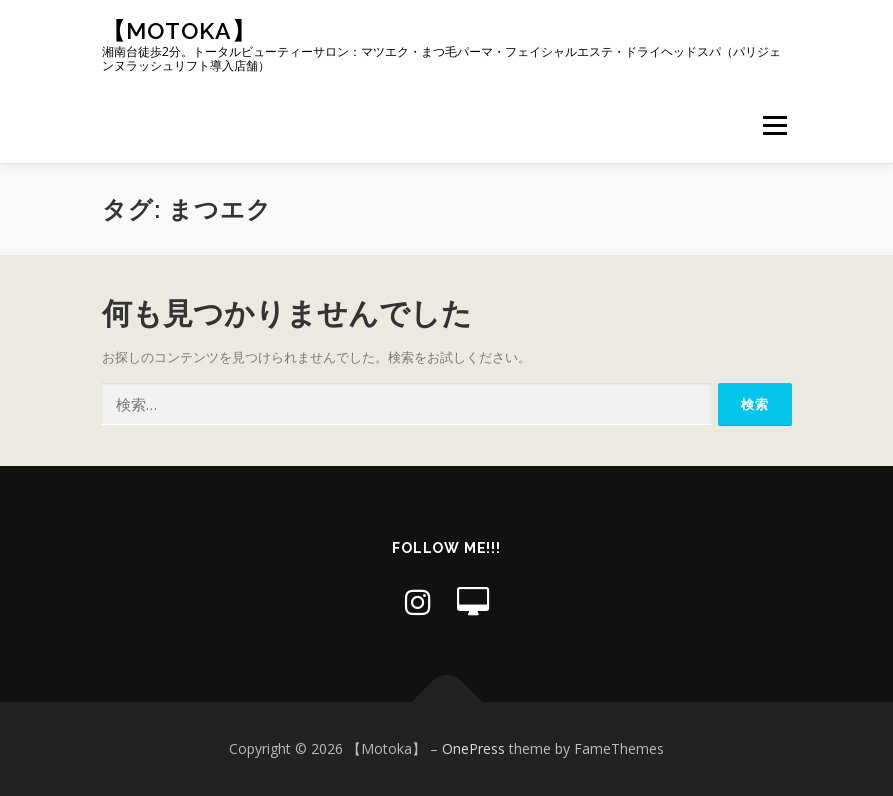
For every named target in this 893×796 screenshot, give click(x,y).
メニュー (774, 125)
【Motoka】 (179, 30)
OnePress (473, 748)
